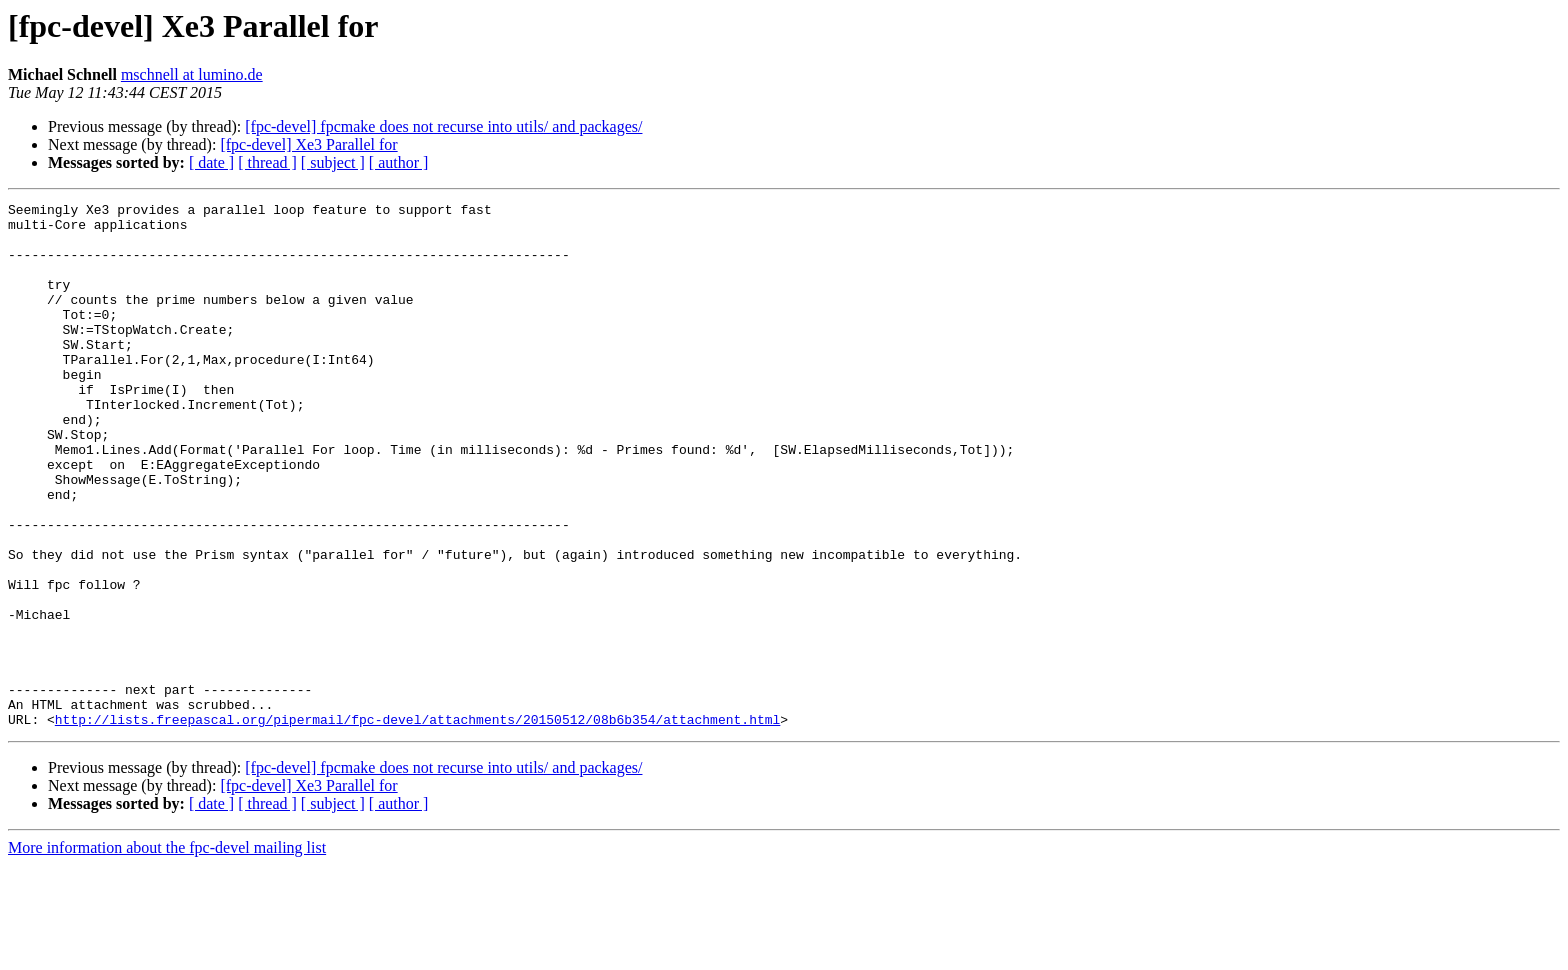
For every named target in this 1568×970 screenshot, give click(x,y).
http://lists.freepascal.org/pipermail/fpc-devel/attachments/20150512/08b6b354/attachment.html (417, 824)
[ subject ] (333, 162)
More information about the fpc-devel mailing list (167, 952)
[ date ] (211, 162)
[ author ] (399, 162)
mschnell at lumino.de (192, 74)
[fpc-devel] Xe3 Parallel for (308, 144)
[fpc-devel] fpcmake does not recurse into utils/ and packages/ (443, 126)
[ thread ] (267, 162)
